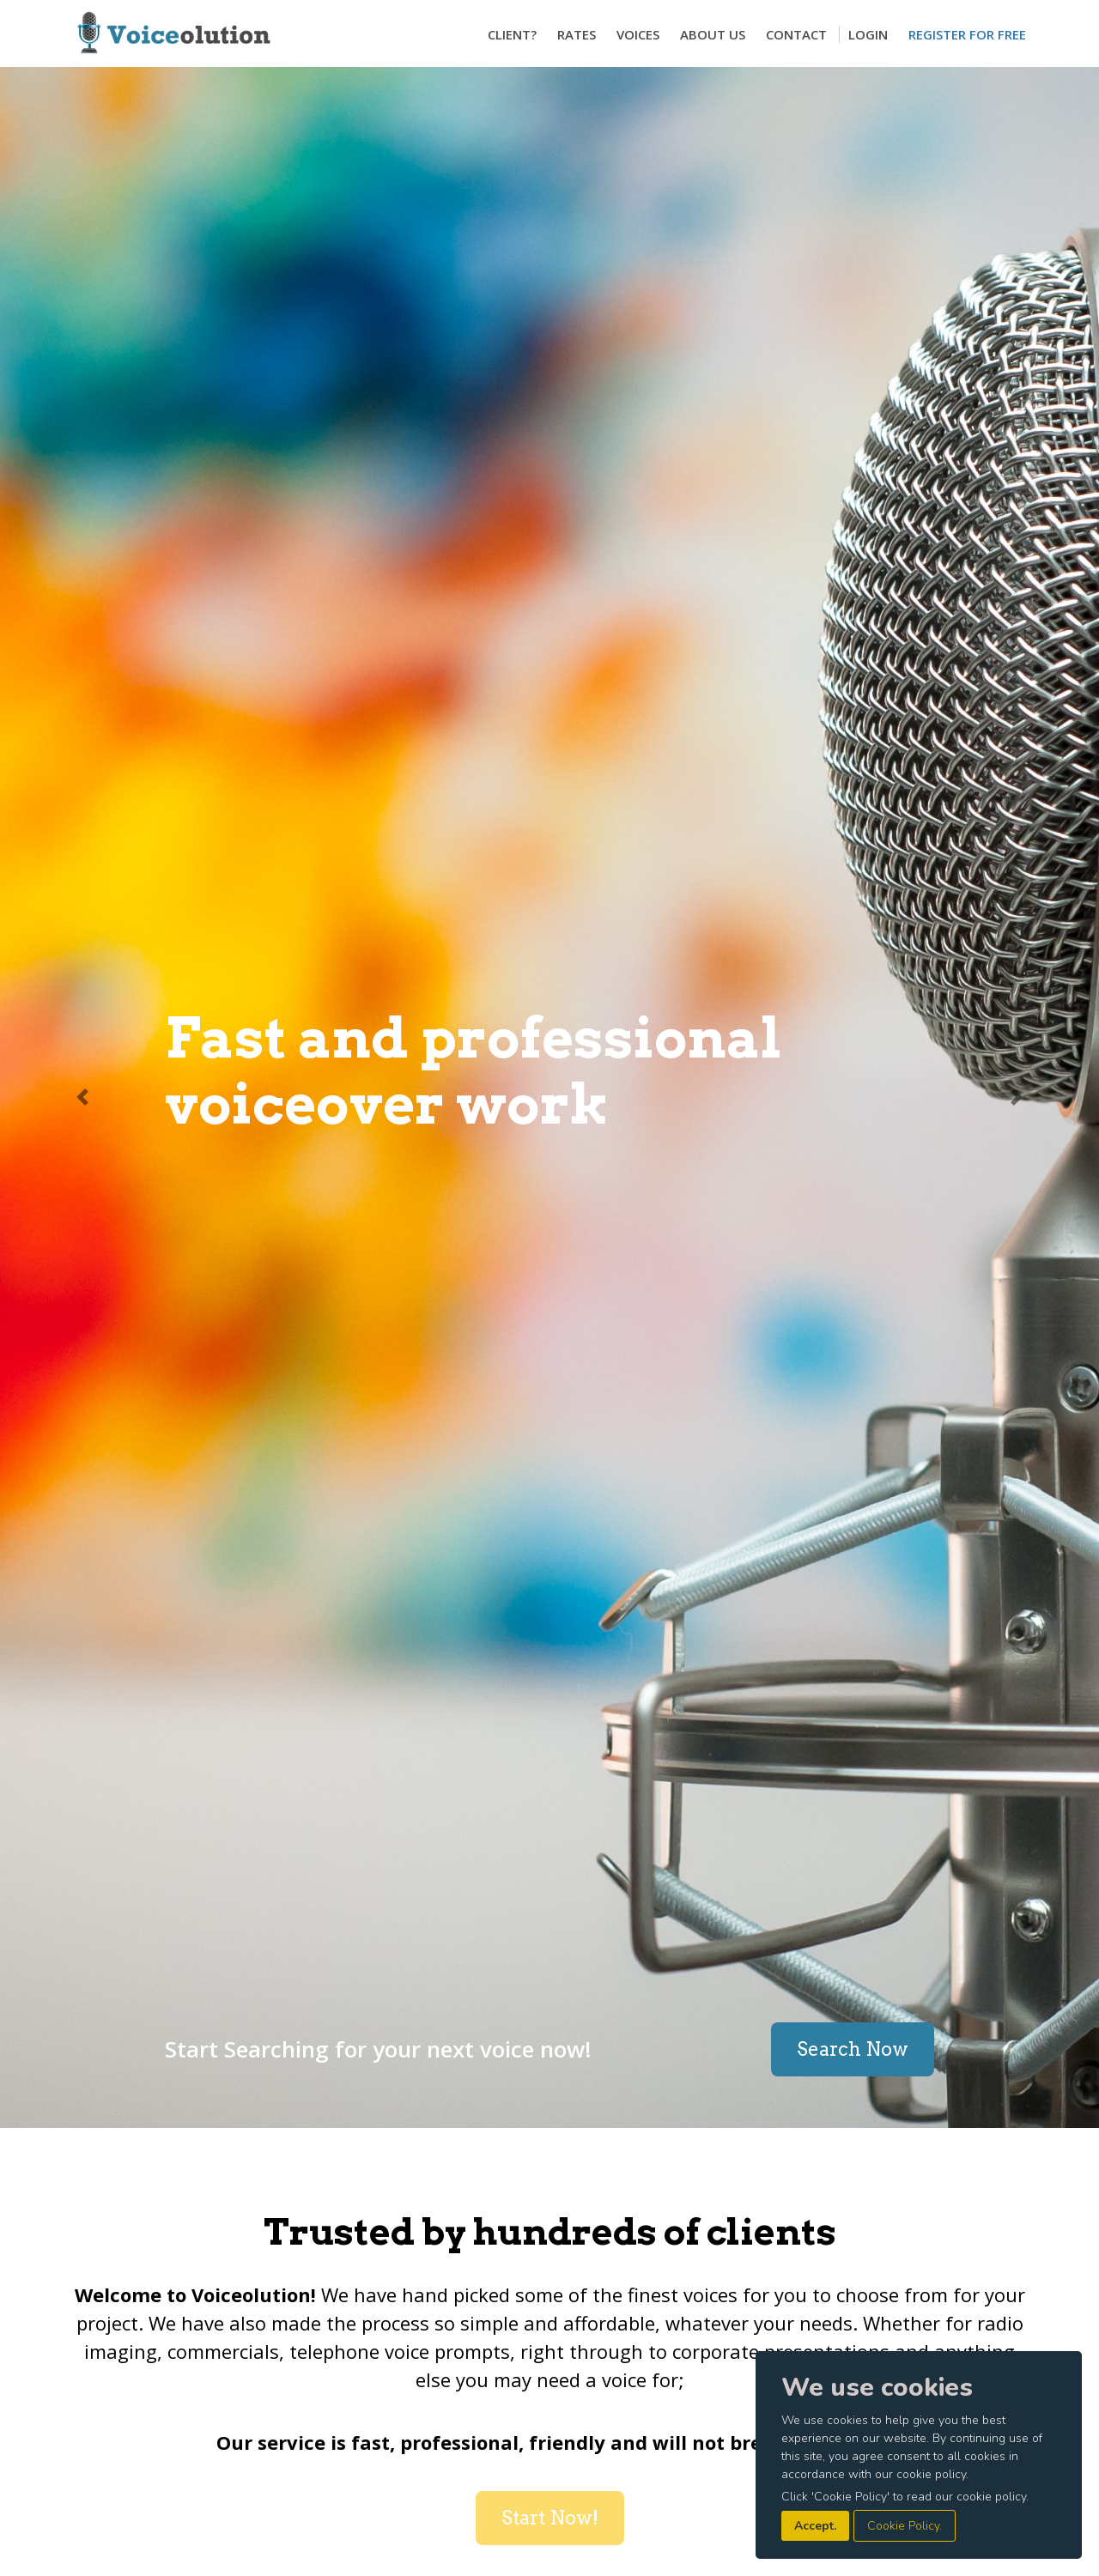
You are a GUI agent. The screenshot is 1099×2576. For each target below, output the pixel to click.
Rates (576, 34)
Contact (796, 34)
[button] (82, 1097)
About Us (712, 34)
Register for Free (967, 34)
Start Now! (549, 2517)
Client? (512, 34)
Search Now (852, 2049)
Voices (637, 34)
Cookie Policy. (904, 2526)
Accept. (815, 2526)
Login (868, 34)
